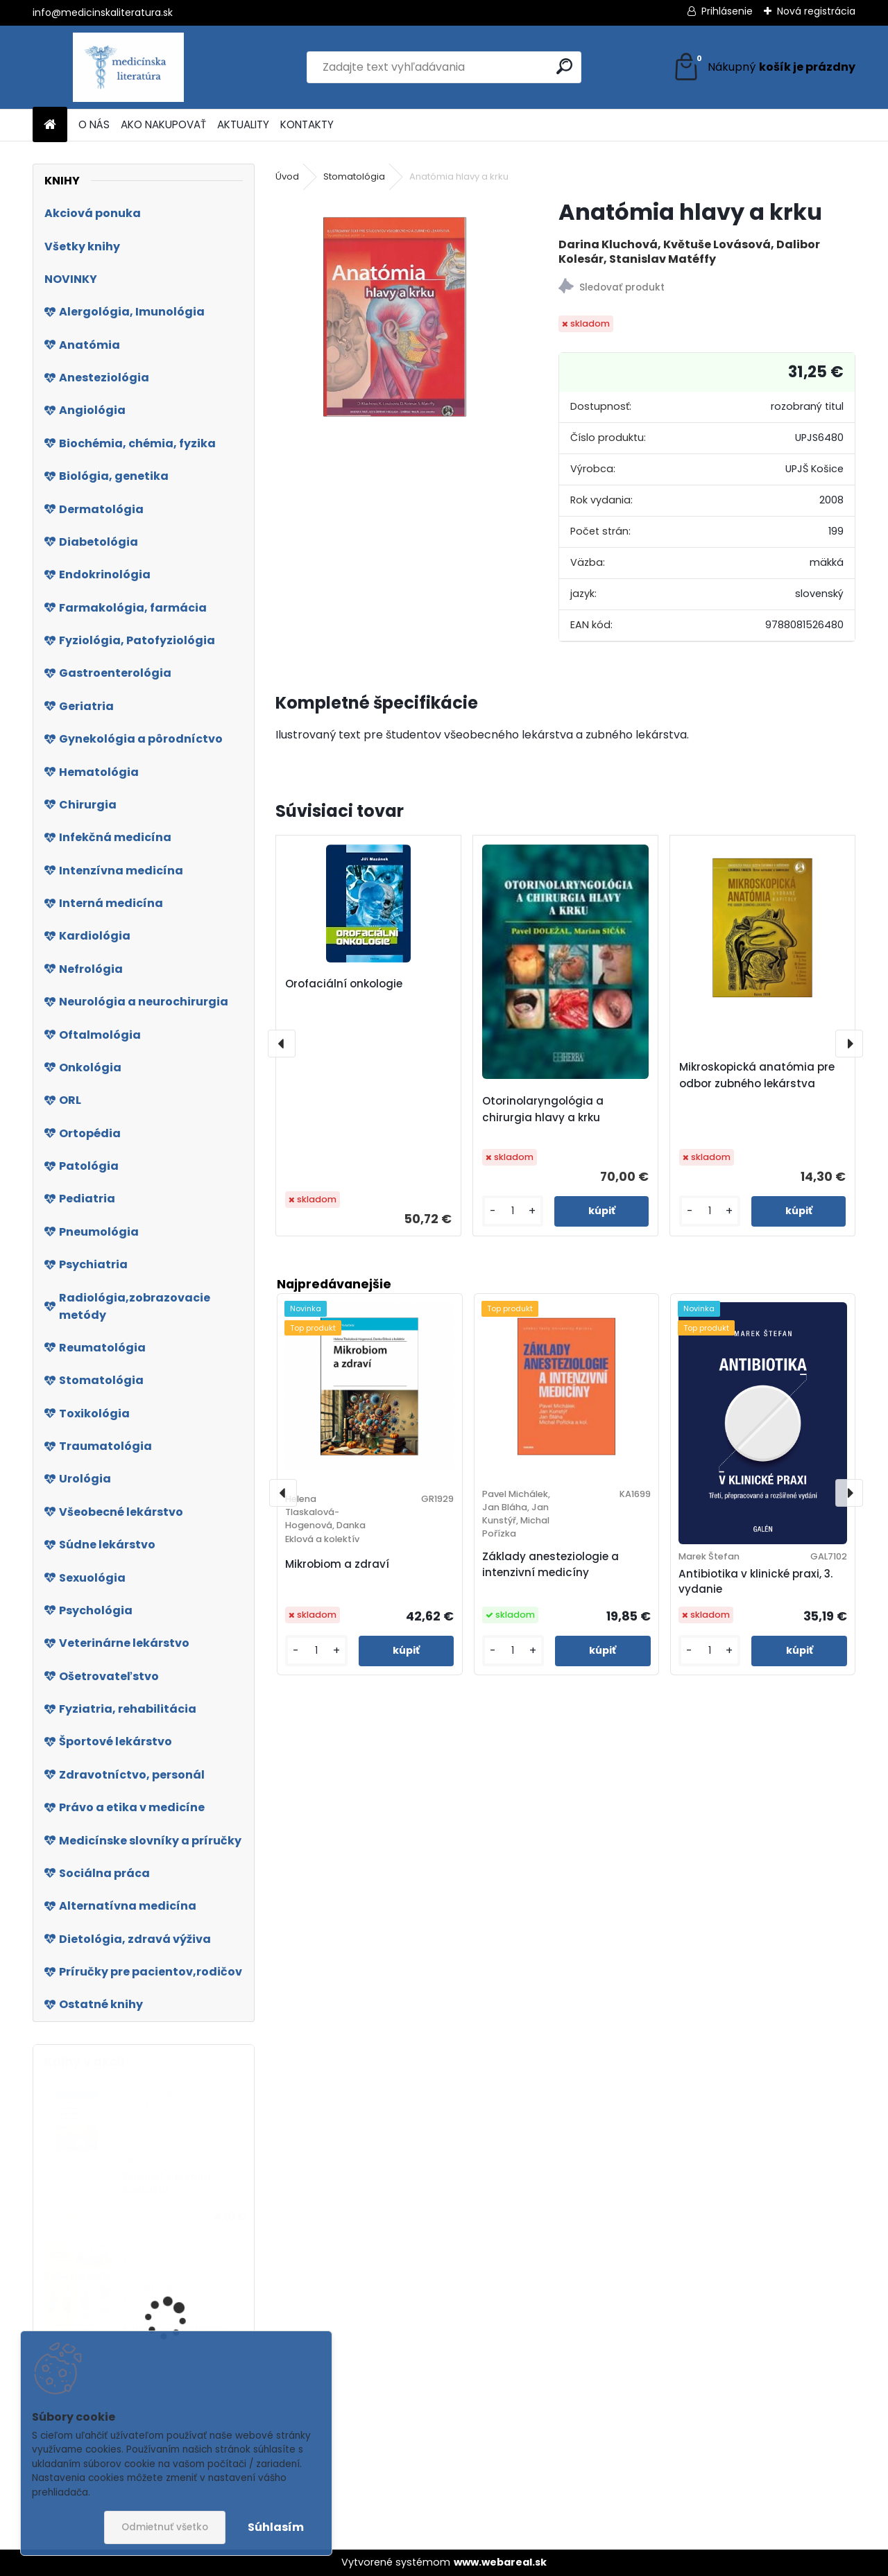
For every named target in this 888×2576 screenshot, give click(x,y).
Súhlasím (276, 2527)
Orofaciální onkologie (343, 983)
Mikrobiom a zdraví (337, 1564)
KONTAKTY (307, 124)
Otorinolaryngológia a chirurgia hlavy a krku (543, 1109)
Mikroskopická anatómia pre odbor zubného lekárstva (757, 1075)
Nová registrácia (816, 11)
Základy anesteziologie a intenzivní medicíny (550, 1564)
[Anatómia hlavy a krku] (394, 317)
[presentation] (282, 1043)
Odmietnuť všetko (164, 2527)
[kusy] (512, 1211)
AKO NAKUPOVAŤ (163, 124)
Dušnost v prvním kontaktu (166, 2183)
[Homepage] (50, 125)
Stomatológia (354, 176)
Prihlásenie (727, 11)
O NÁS (94, 124)
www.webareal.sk (500, 2562)
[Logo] (128, 67)
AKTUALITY (243, 124)
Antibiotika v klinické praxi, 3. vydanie (755, 1581)
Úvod (287, 176)
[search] (564, 66)
